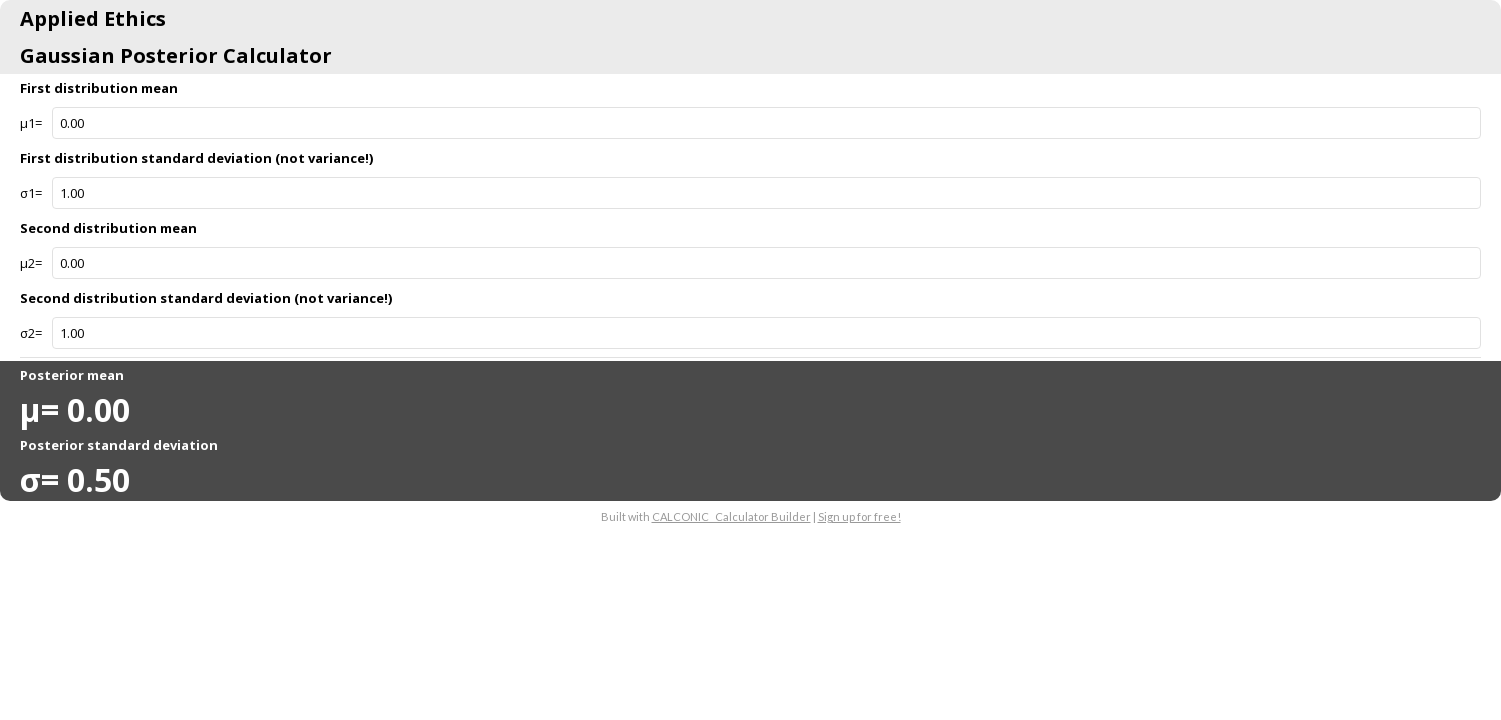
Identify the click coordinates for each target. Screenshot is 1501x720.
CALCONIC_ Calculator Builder (731, 516)
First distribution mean (99, 88)
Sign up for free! (859, 516)
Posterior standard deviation (119, 445)
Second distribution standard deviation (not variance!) (206, 298)
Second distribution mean (108, 228)
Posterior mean (72, 375)
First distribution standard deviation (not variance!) (196, 158)
